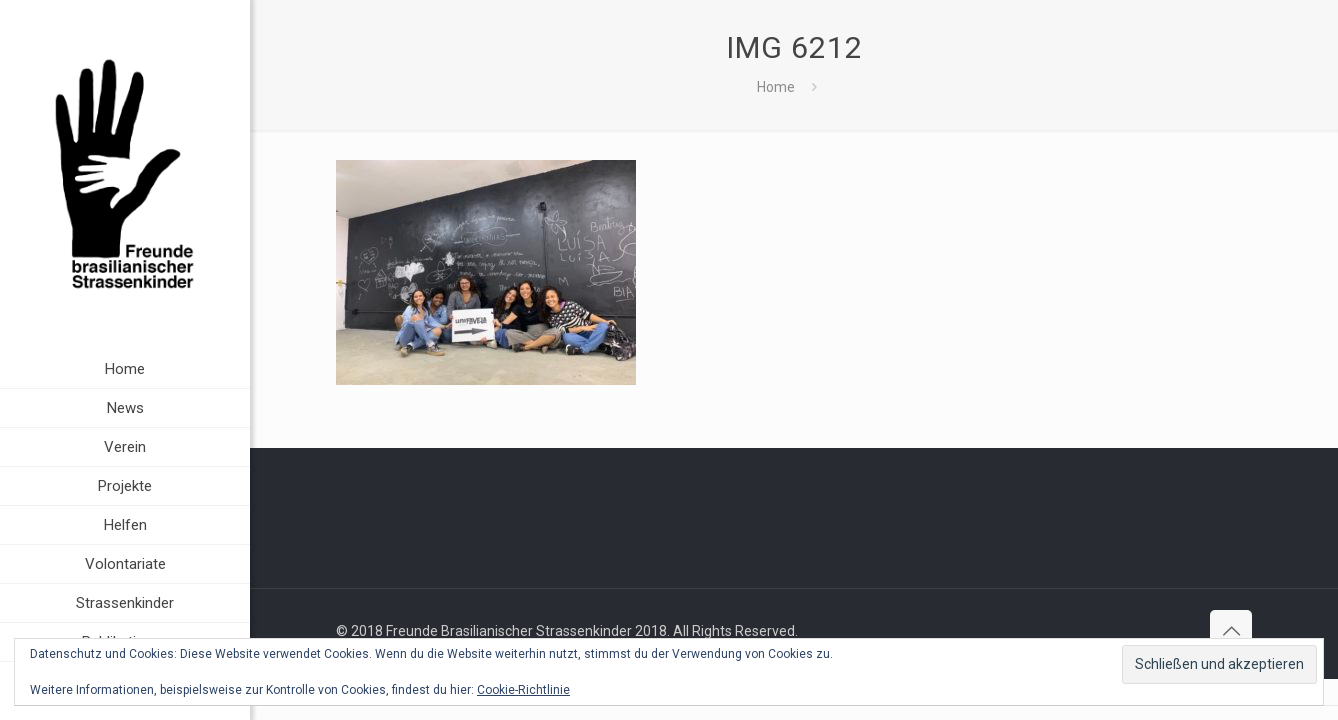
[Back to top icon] (1231, 631)
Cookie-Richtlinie (523, 690)
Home (776, 87)
